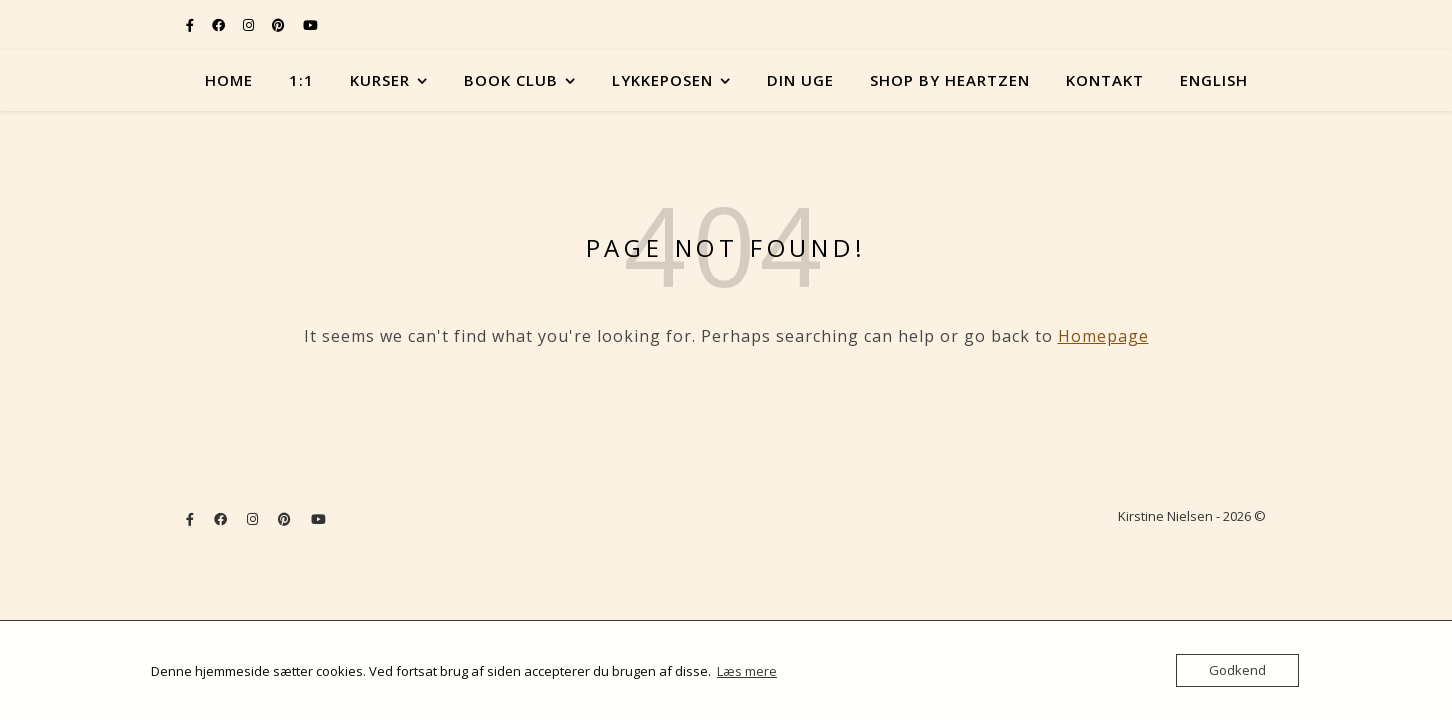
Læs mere (747, 671)
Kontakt (1105, 80)
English (1214, 80)
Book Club (511, 80)
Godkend (1237, 670)
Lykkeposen (662, 80)
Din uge (800, 80)
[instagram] (250, 25)
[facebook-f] (191, 25)
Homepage (1103, 336)
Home (229, 80)
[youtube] (310, 25)
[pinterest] (280, 25)
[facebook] (220, 25)
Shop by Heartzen (950, 80)
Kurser (380, 80)
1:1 (301, 80)
